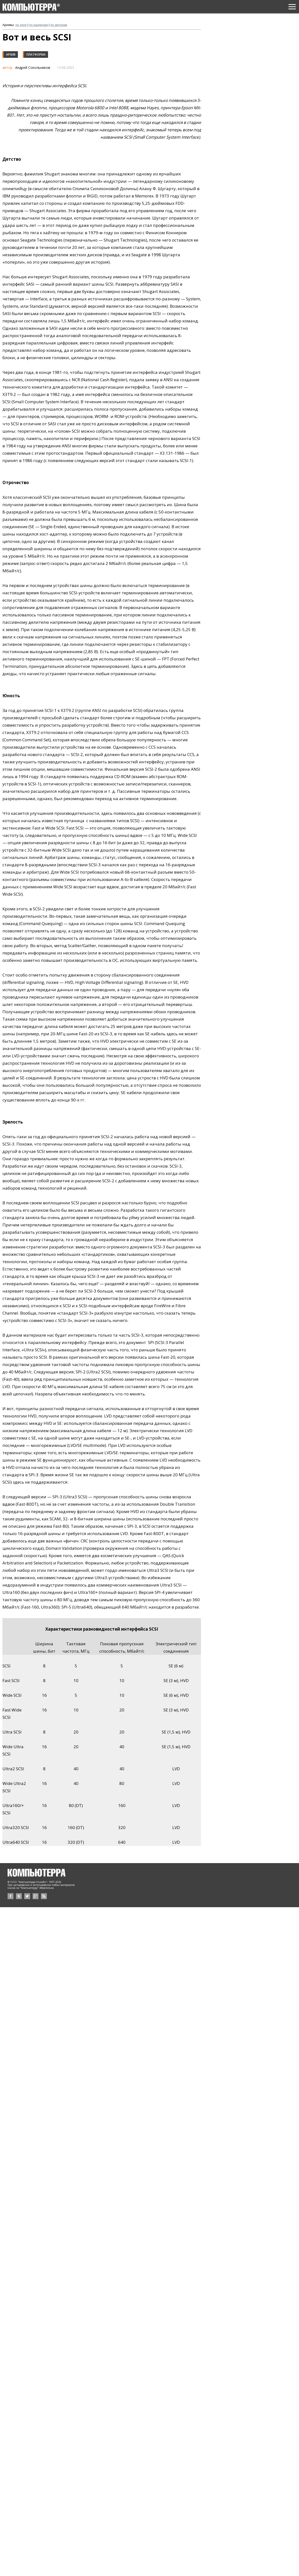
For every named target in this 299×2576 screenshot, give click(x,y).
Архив (10, 54)
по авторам (58, 25)
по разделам (38, 25)
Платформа (36, 54)
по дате (20, 25)
